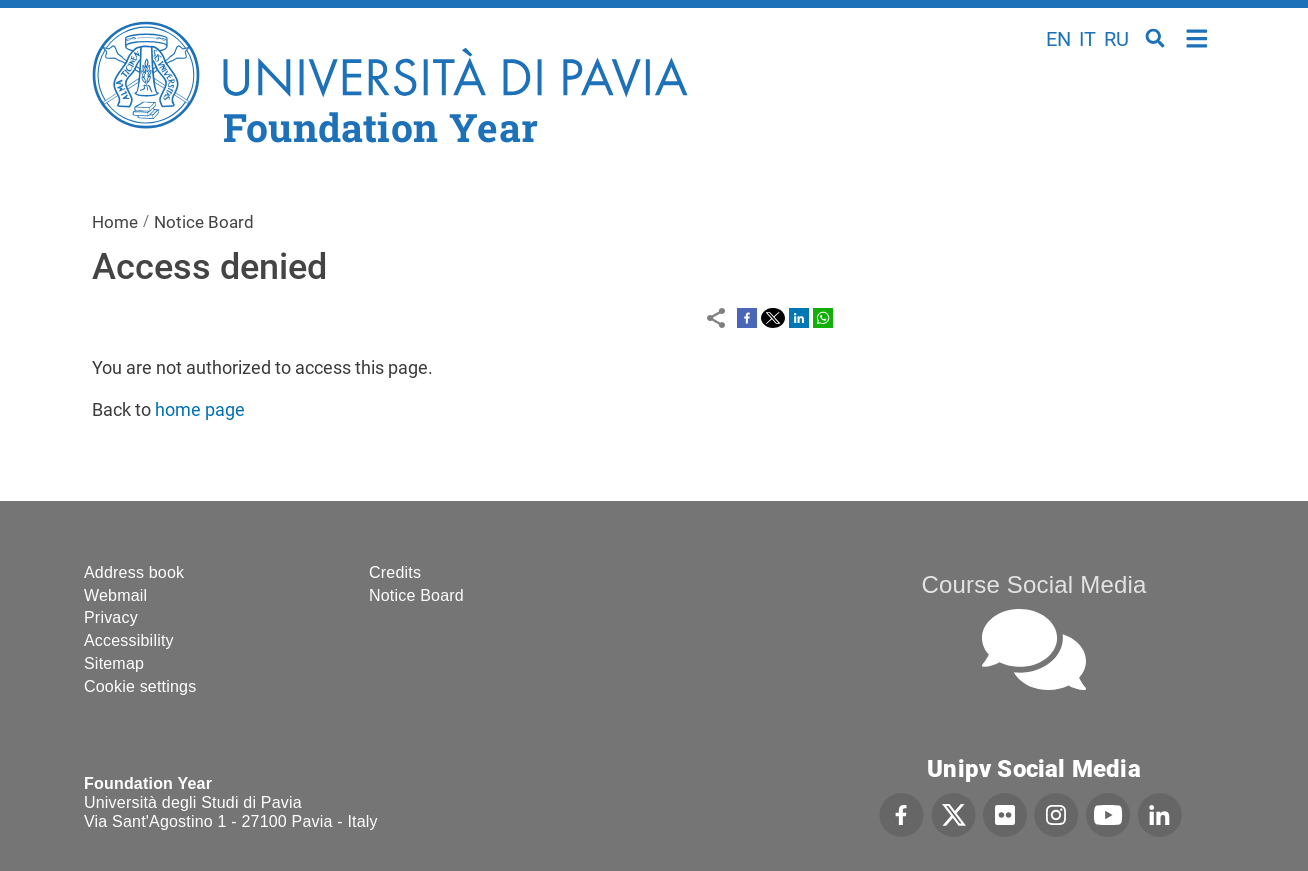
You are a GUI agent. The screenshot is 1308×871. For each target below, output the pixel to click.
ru (1116, 39)
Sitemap (114, 663)
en (1058, 39)
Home (1197, 36)
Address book (134, 572)
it (1087, 39)
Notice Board (204, 222)
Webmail (115, 595)
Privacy (111, 617)
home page (200, 409)
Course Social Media (1033, 584)
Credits (395, 572)
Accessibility (129, 640)
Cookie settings (140, 686)
